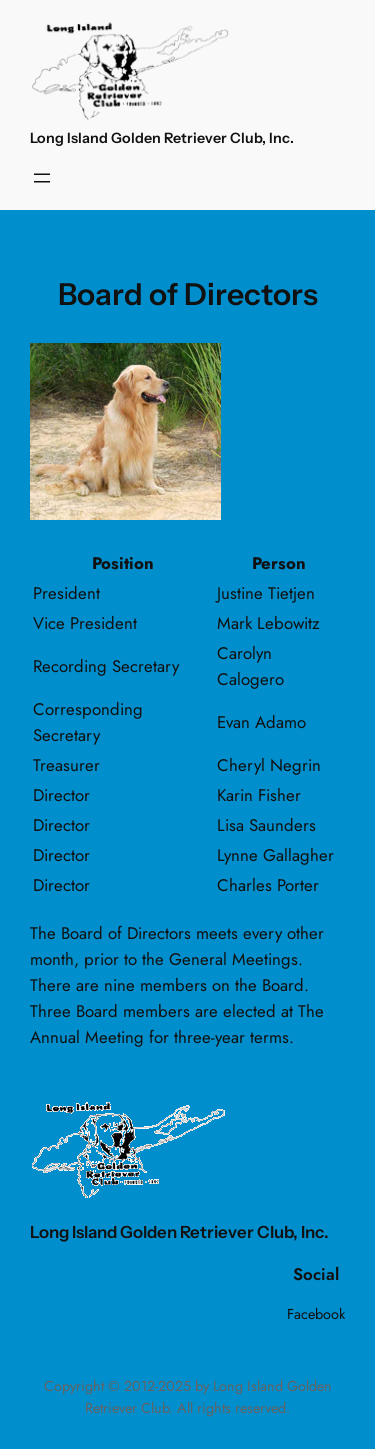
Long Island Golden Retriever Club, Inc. (162, 138)
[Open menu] (42, 178)
